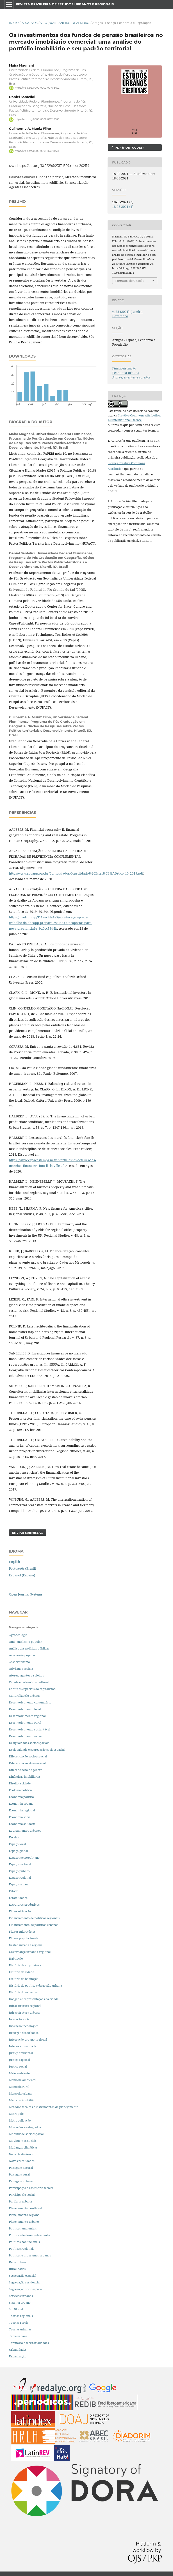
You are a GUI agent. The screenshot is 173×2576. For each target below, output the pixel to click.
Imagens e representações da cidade (34, 1999)
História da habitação (24, 1979)
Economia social (20, 1817)
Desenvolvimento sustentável (29, 1729)
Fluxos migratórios (22, 1931)
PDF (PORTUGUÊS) (129, 147)
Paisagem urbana (21, 2181)
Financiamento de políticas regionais (34, 1918)
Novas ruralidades (21, 2161)
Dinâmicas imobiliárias (25, 1777)
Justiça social (18, 2066)
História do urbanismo (24, 1992)
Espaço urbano (19, 1884)
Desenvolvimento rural (25, 1723)
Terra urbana (18, 2336)
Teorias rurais (18, 2323)
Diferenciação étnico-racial (27, 1763)
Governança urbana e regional (30, 1952)
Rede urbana (18, 2262)
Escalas (14, 1837)
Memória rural (19, 2087)
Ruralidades (17, 2269)
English (14, 1562)
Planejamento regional (24, 2215)
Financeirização (124, 368)
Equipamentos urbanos (25, 1830)
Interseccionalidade (22, 2046)
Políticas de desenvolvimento (29, 2235)
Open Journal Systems (25, 1594)
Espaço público (19, 1871)
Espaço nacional (20, 1864)
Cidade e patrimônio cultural (29, 1682)
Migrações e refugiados (25, 2127)
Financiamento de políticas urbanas (33, 1925)
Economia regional (22, 1810)
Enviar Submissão (27, 1532)
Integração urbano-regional (28, 2039)
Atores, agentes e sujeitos (131, 377)
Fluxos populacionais (24, 1938)
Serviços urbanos (21, 2296)
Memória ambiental (22, 2080)
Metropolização (20, 2120)
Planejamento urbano (24, 2222)
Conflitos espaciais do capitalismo (32, 1689)
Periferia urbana (20, 2201)
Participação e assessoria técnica (31, 2188)
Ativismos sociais (21, 1669)
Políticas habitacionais (24, 2242)
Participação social (22, 2195)
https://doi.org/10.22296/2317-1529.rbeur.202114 (53, 166)
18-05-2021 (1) (122, 206)
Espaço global (18, 1851)
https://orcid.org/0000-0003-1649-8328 (37, 151)
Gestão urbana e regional (26, 1945)
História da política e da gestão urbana (35, 1985)
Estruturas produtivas (24, 1904)
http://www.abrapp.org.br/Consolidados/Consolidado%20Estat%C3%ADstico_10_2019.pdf (76, 873)
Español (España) (22, 1575)
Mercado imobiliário (23, 2100)
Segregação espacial (22, 2276)
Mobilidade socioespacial (26, 2134)
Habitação (16, 1958)
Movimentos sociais (22, 2141)
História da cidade (21, 1972)
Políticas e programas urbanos (30, 2255)
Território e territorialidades (29, 2343)
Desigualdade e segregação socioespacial (37, 1750)
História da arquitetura (25, 1965)
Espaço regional (20, 1877)
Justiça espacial (19, 2060)
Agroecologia (18, 1635)
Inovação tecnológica (23, 2026)
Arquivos (30, 23)
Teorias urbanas (20, 2329)
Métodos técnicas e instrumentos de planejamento (43, 2107)
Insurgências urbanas (24, 2033)
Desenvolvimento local (25, 1709)
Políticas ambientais (23, 2228)
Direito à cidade (20, 1783)
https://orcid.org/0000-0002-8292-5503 (37, 119)
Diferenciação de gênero (25, 1770)
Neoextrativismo (21, 2154)
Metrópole (16, 2114)
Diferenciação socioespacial (28, 1756)
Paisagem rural (19, 2174)
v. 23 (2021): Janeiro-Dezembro (64, 23)
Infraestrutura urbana (24, 2012)
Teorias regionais (21, 2316)
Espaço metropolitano (24, 1857)
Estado (13, 1891)
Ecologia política (20, 1790)
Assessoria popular (22, 1655)
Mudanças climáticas (23, 2147)
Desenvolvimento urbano (27, 1736)
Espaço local (17, 1844)
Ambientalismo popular (25, 1642)
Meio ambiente (19, 2073)
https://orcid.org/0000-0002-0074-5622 (37, 87)
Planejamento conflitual (25, 2208)
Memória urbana (20, 2093)
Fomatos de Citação (129, 280)
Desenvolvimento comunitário (30, 1702)
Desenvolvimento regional (27, 1716)
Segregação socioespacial (26, 2289)
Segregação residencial (24, 2282)
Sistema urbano (20, 2303)
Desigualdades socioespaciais (29, 1743)
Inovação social (19, 2019)
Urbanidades (18, 2350)
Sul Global (16, 2309)
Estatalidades (18, 1898)
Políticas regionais (21, 2249)
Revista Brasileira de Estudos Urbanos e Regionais (65, 4)
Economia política (21, 1797)
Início (14, 23)
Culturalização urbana (24, 1696)
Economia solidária (22, 1824)
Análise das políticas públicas (29, 1648)
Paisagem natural (21, 2168)
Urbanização (17, 2356)
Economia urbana (125, 373)
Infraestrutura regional (25, 2006)
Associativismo (19, 1662)
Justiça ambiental (21, 2053)
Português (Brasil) (22, 1568)
